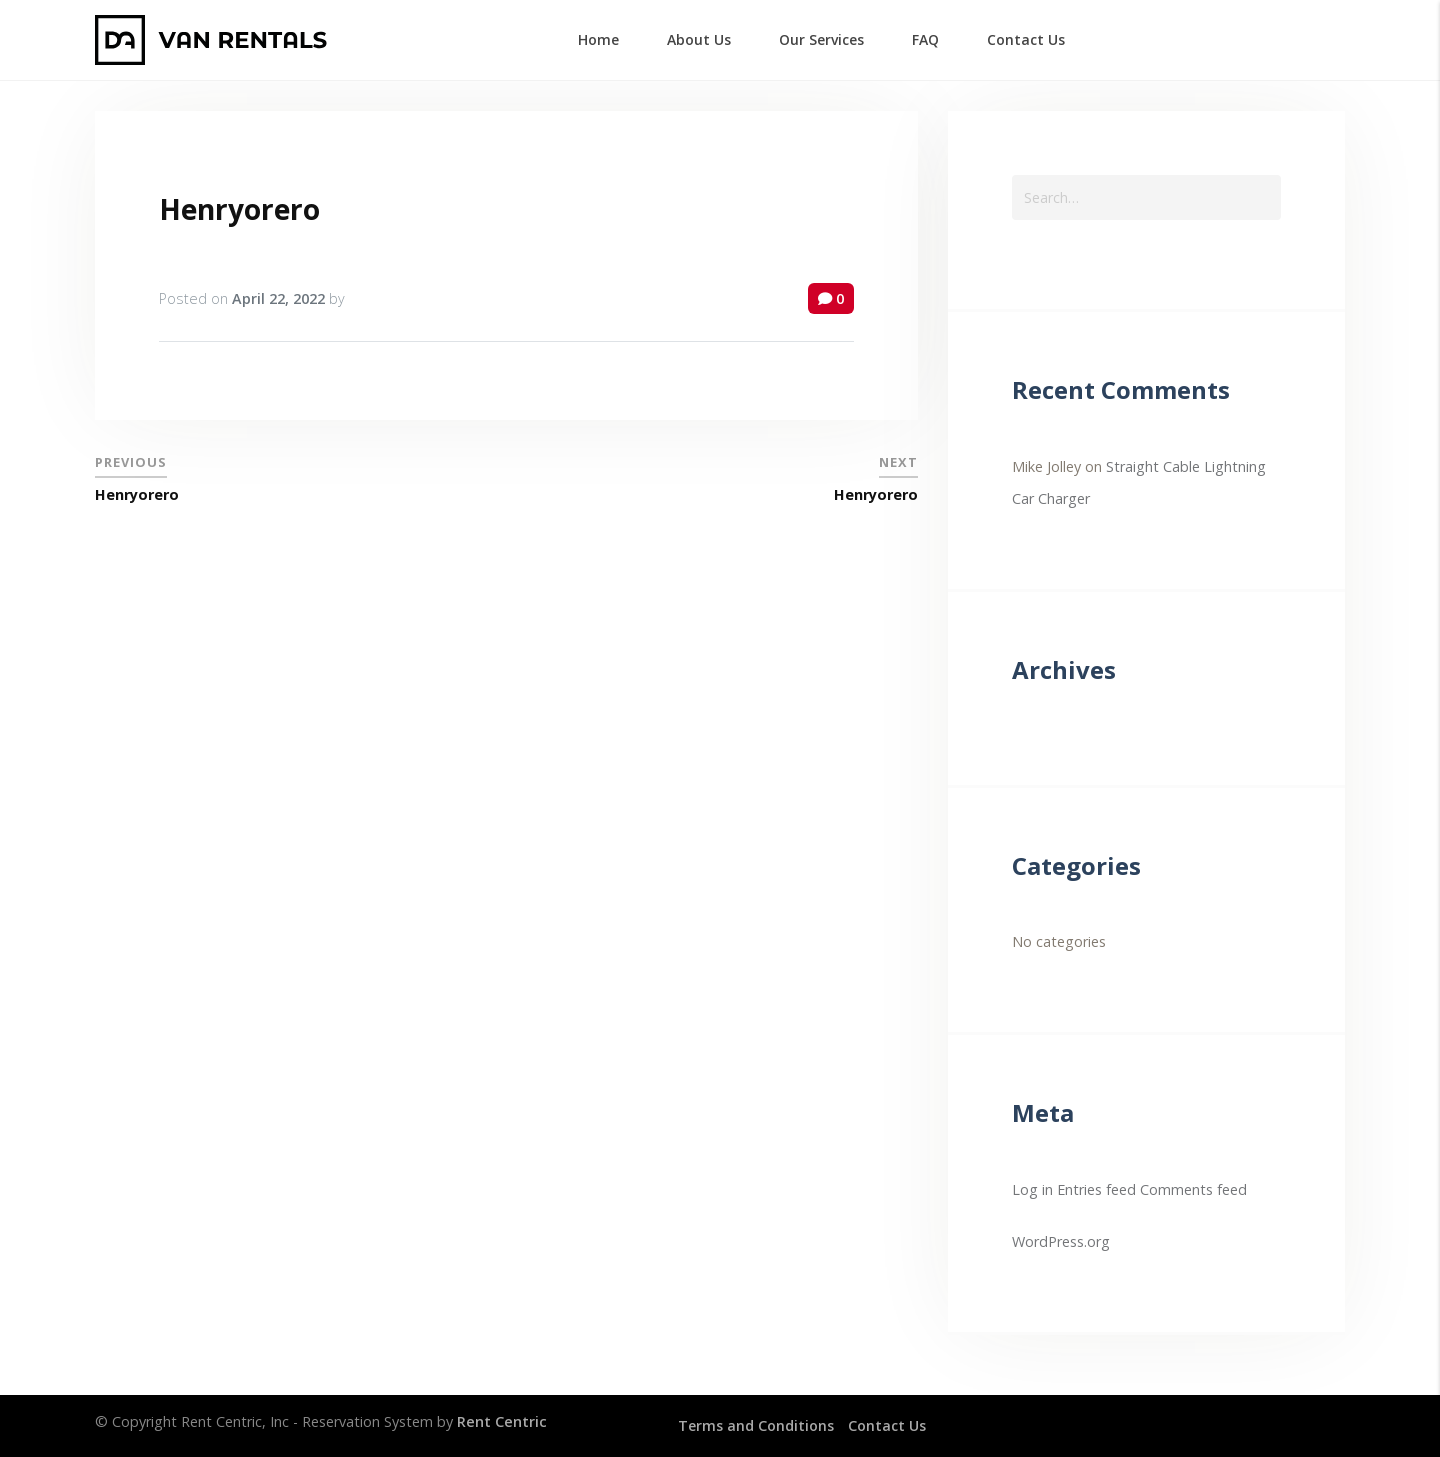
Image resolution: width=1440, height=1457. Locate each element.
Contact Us (888, 1425)
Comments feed (1193, 1189)
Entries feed (1096, 1189)
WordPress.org (1061, 1241)
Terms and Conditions (756, 1425)
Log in (1032, 1189)
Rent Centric (502, 1421)
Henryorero (239, 209)
